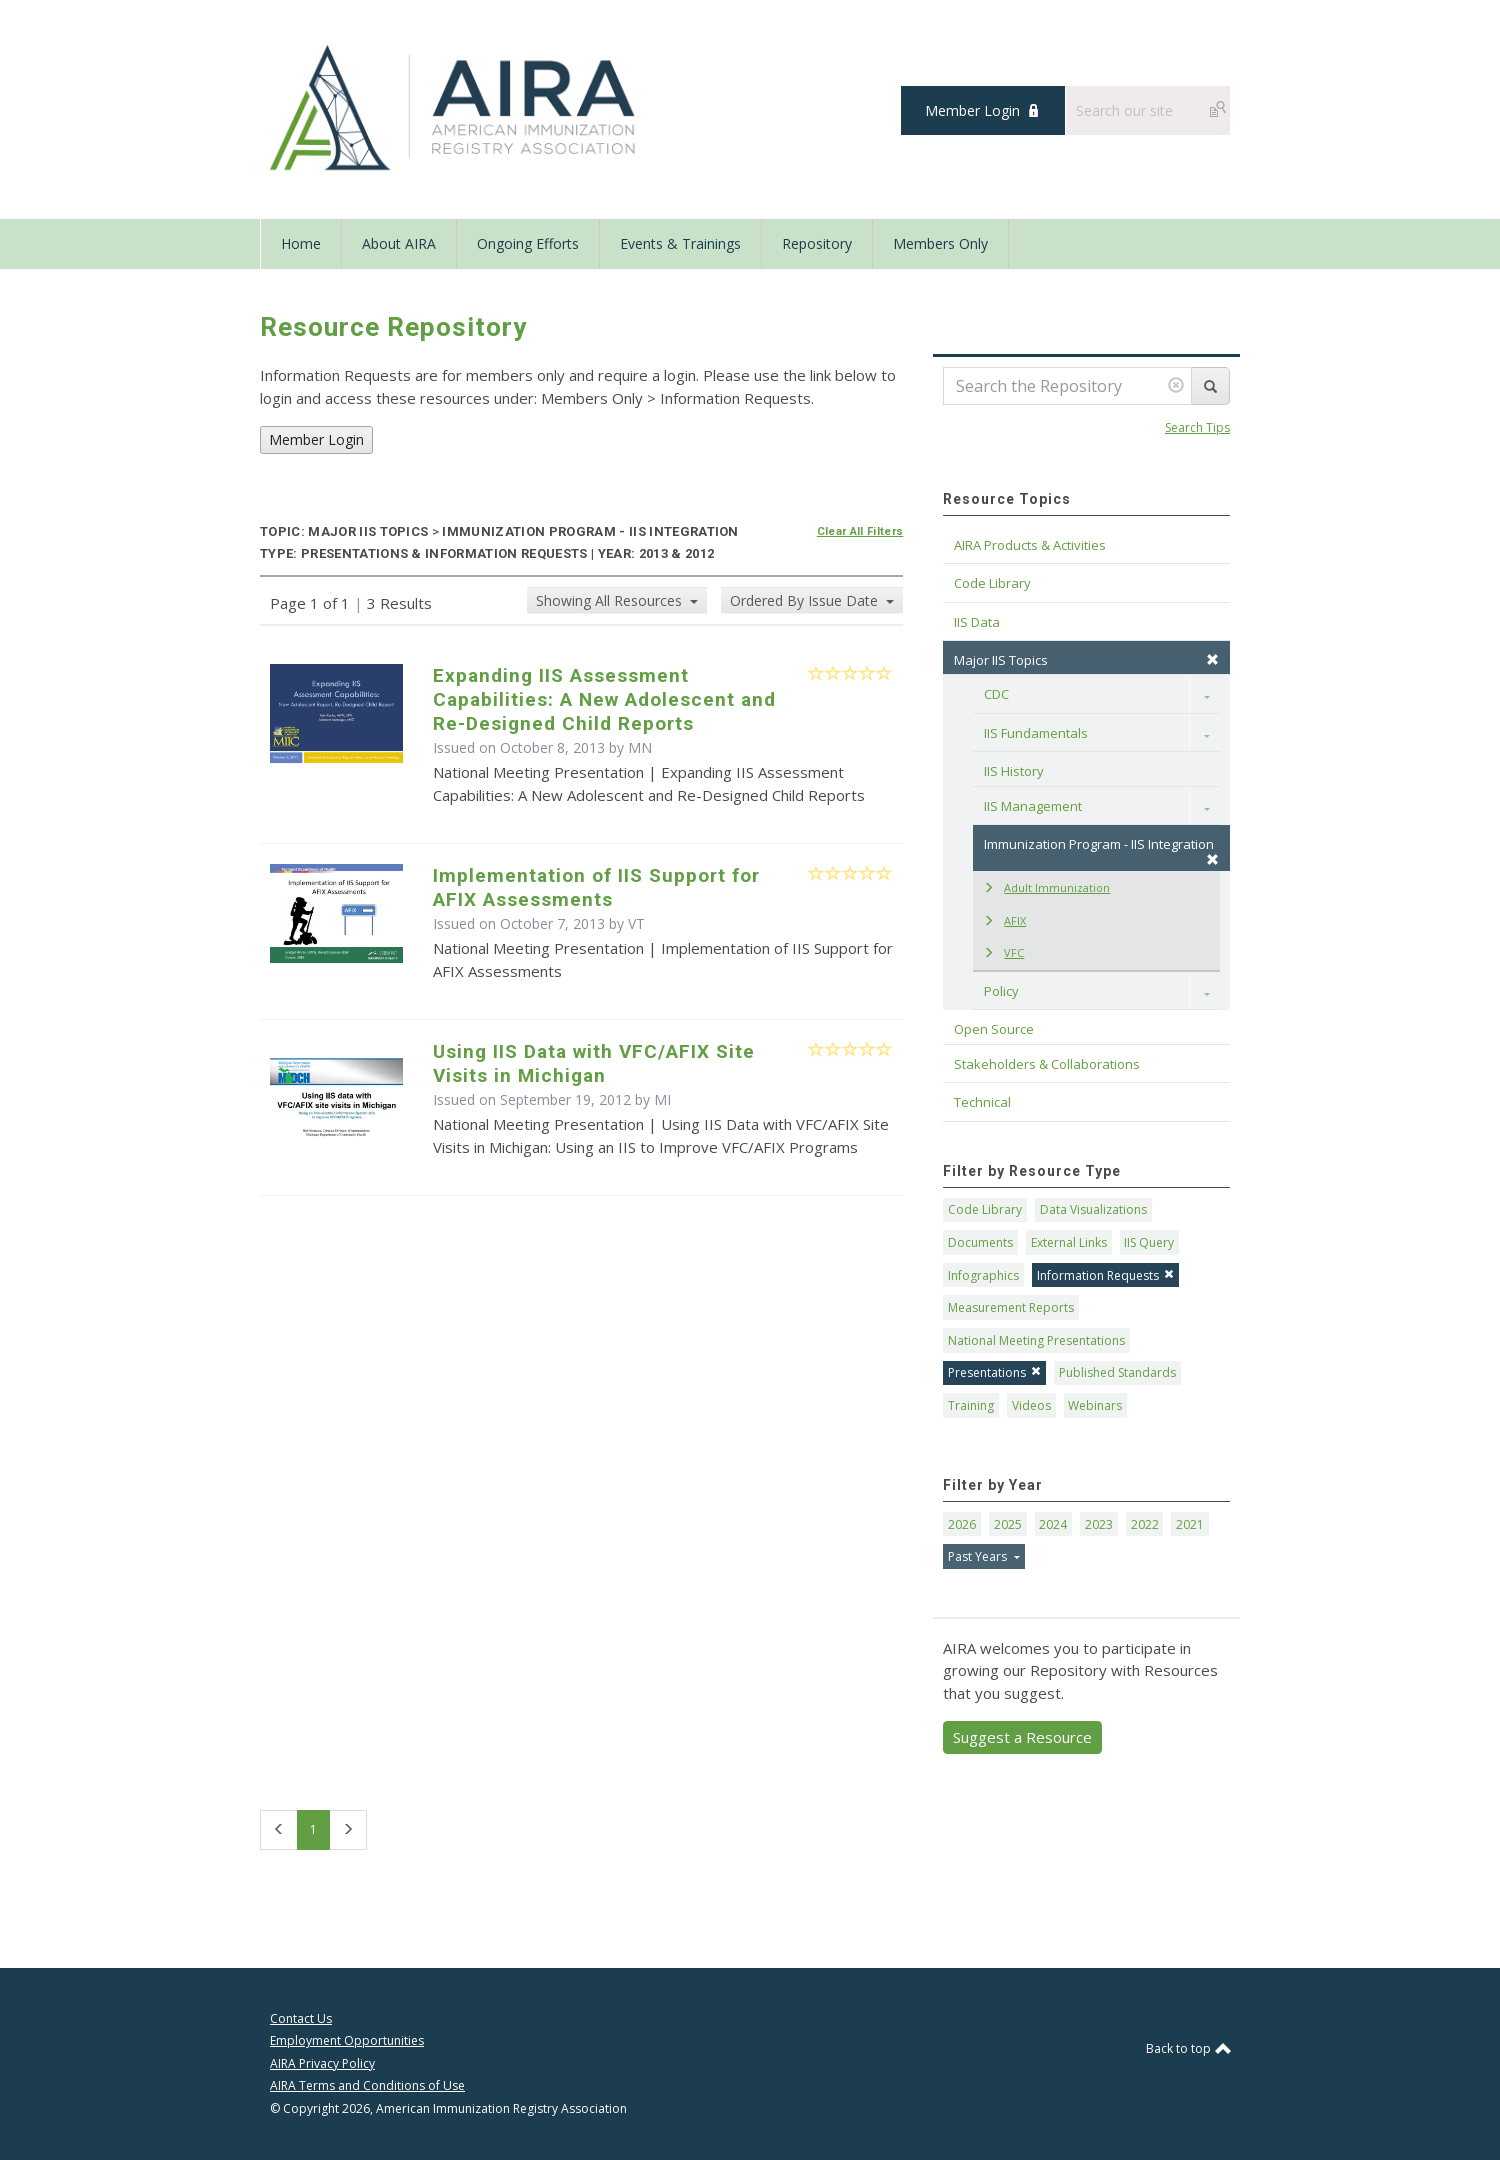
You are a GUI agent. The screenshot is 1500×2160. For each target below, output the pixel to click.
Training (971, 1405)
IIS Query (1149, 1242)
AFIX (1004, 920)
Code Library (985, 1209)
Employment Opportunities (347, 2040)
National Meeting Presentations (1036, 1340)
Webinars (1095, 1405)
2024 (1053, 1524)
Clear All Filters (860, 531)
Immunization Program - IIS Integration (1101, 850)
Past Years (979, 1556)
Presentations (994, 1372)
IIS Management (1033, 806)
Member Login (972, 110)
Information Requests (1105, 1275)
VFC (1003, 952)
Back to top (1188, 2048)
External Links (1069, 1242)
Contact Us (301, 2018)
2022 (1145, 1524)
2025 (1008, 1524)
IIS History (1014, 771)
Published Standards (1117, 1372)
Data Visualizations (1093, 1209)
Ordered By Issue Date (806, 600)
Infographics (983, 1275)
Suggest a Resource (1022, 1737)
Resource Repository (393, 327)
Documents (980, 1242)
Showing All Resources (611, 600)
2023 (1099, 1524)
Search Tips (1197, 427)
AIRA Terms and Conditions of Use (367, 2085)
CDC (996, 694)
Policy (1001, 991)
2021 (1190, 1524)
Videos (1031, 1405)
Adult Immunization (1046, 887)
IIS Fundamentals (1036, 733)
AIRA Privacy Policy (322, 2063)
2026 (962, 1524)
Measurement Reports (1011, 1307)
